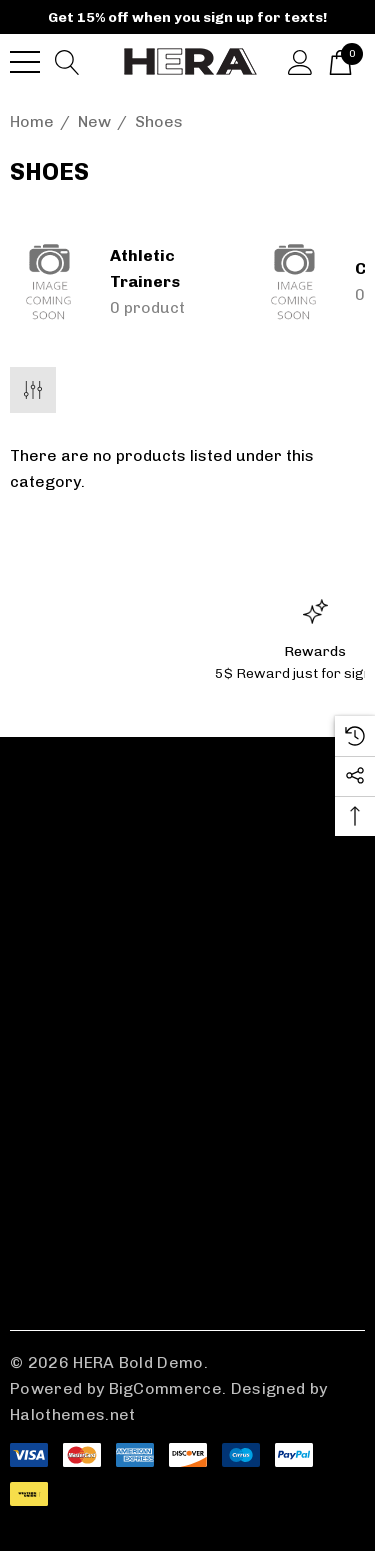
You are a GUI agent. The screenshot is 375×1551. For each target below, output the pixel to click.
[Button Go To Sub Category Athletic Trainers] (50, 282)
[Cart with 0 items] (340, 61)
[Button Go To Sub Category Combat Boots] (295, 282)
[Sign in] (300, 61)
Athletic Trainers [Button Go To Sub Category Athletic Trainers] (145, 268)
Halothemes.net (72, 1414)
